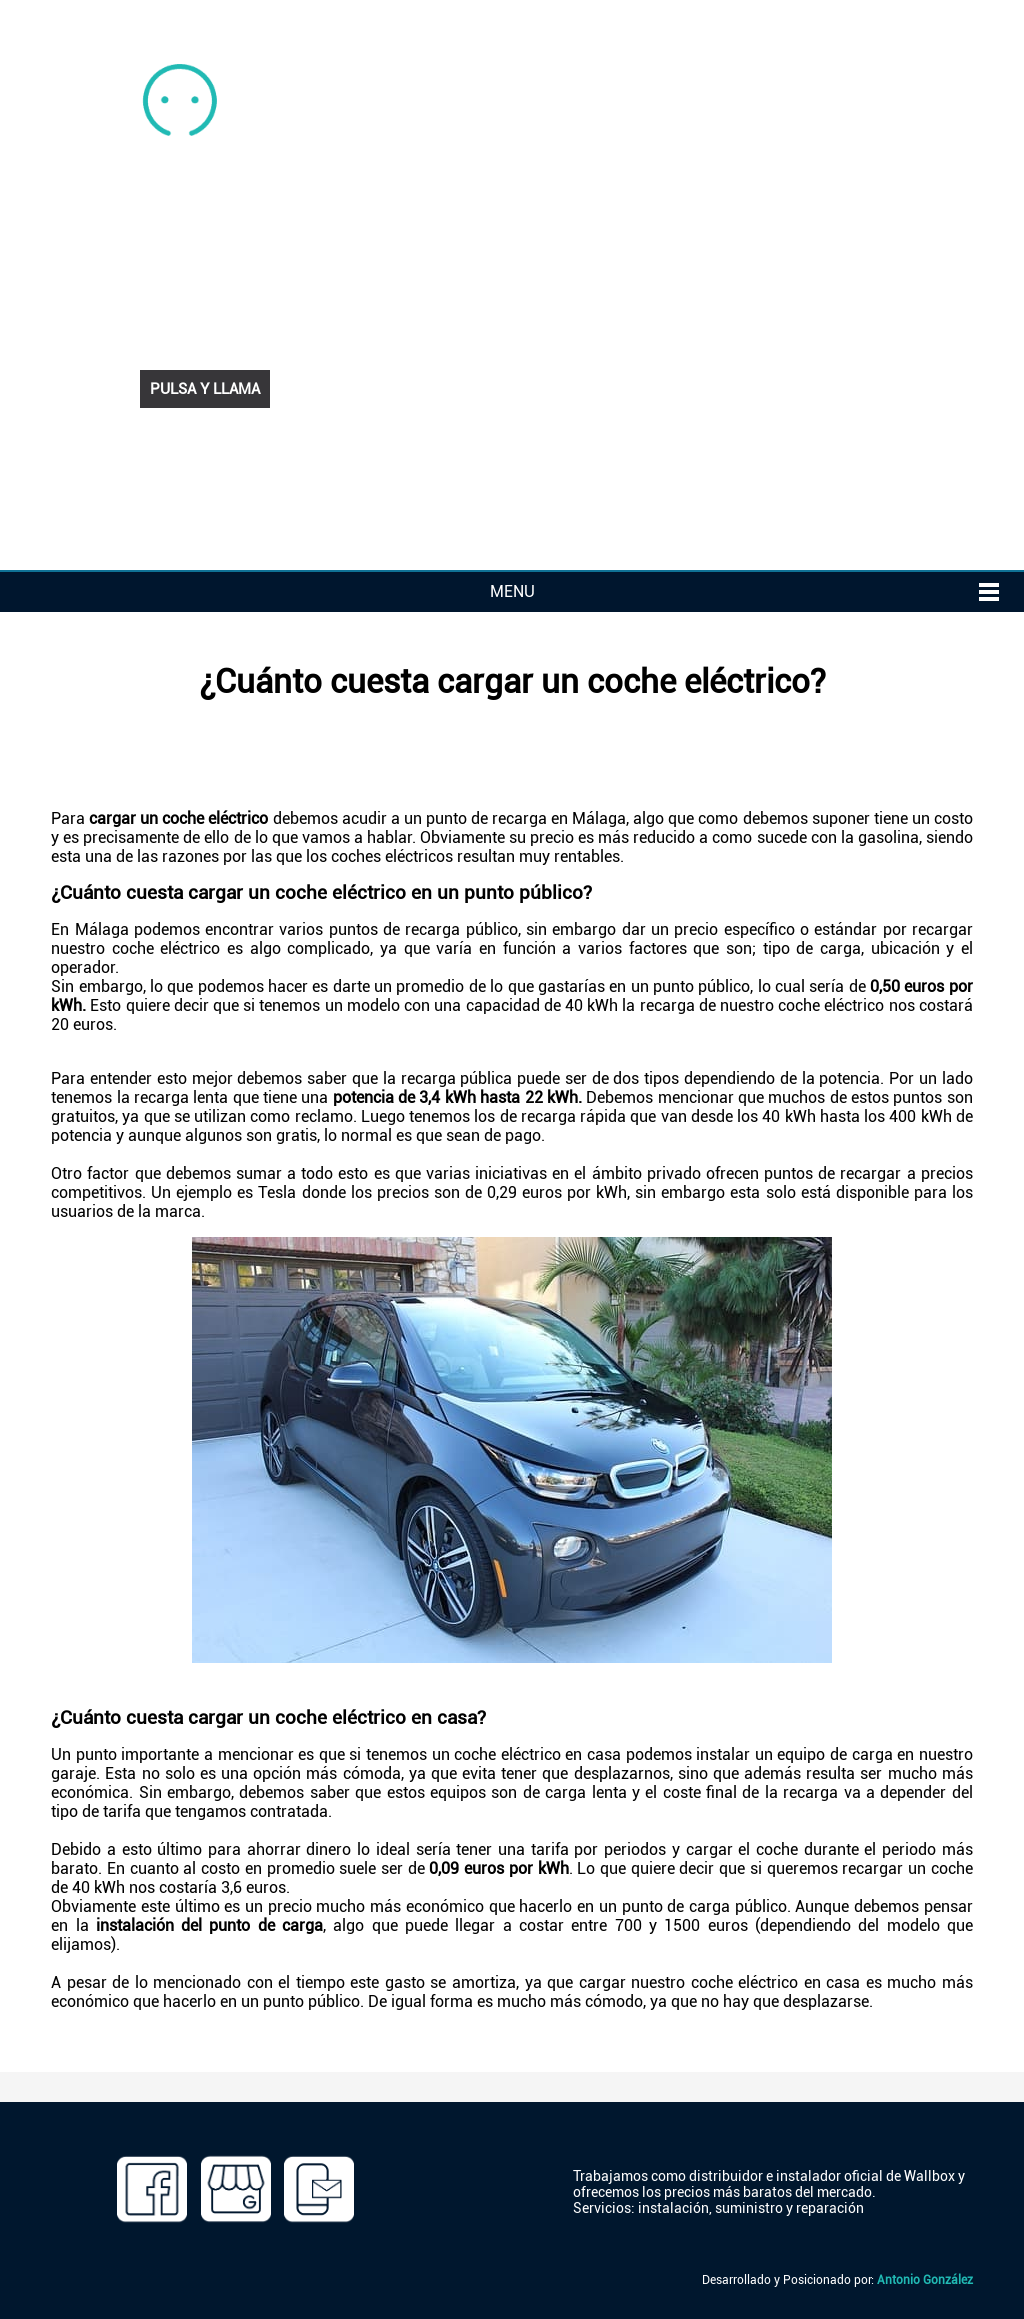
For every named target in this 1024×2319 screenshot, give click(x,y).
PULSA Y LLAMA (205, 389)
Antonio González (925, 2280)
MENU (512, 591)
